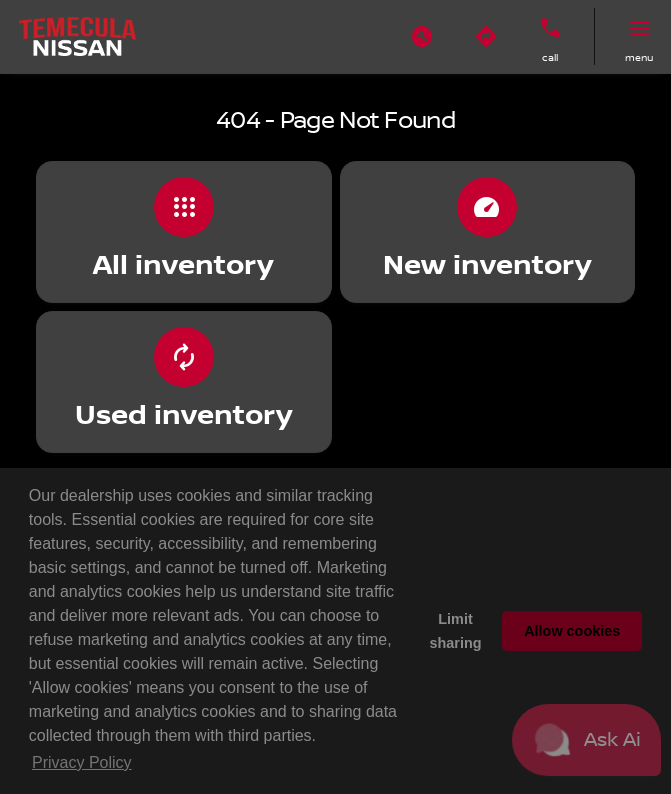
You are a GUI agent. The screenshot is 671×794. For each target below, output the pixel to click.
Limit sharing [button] (456, 631)
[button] (422, 37)
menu (639, 57)
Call (550, 57)
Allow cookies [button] (572, 631)
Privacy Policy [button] (82, 762)
